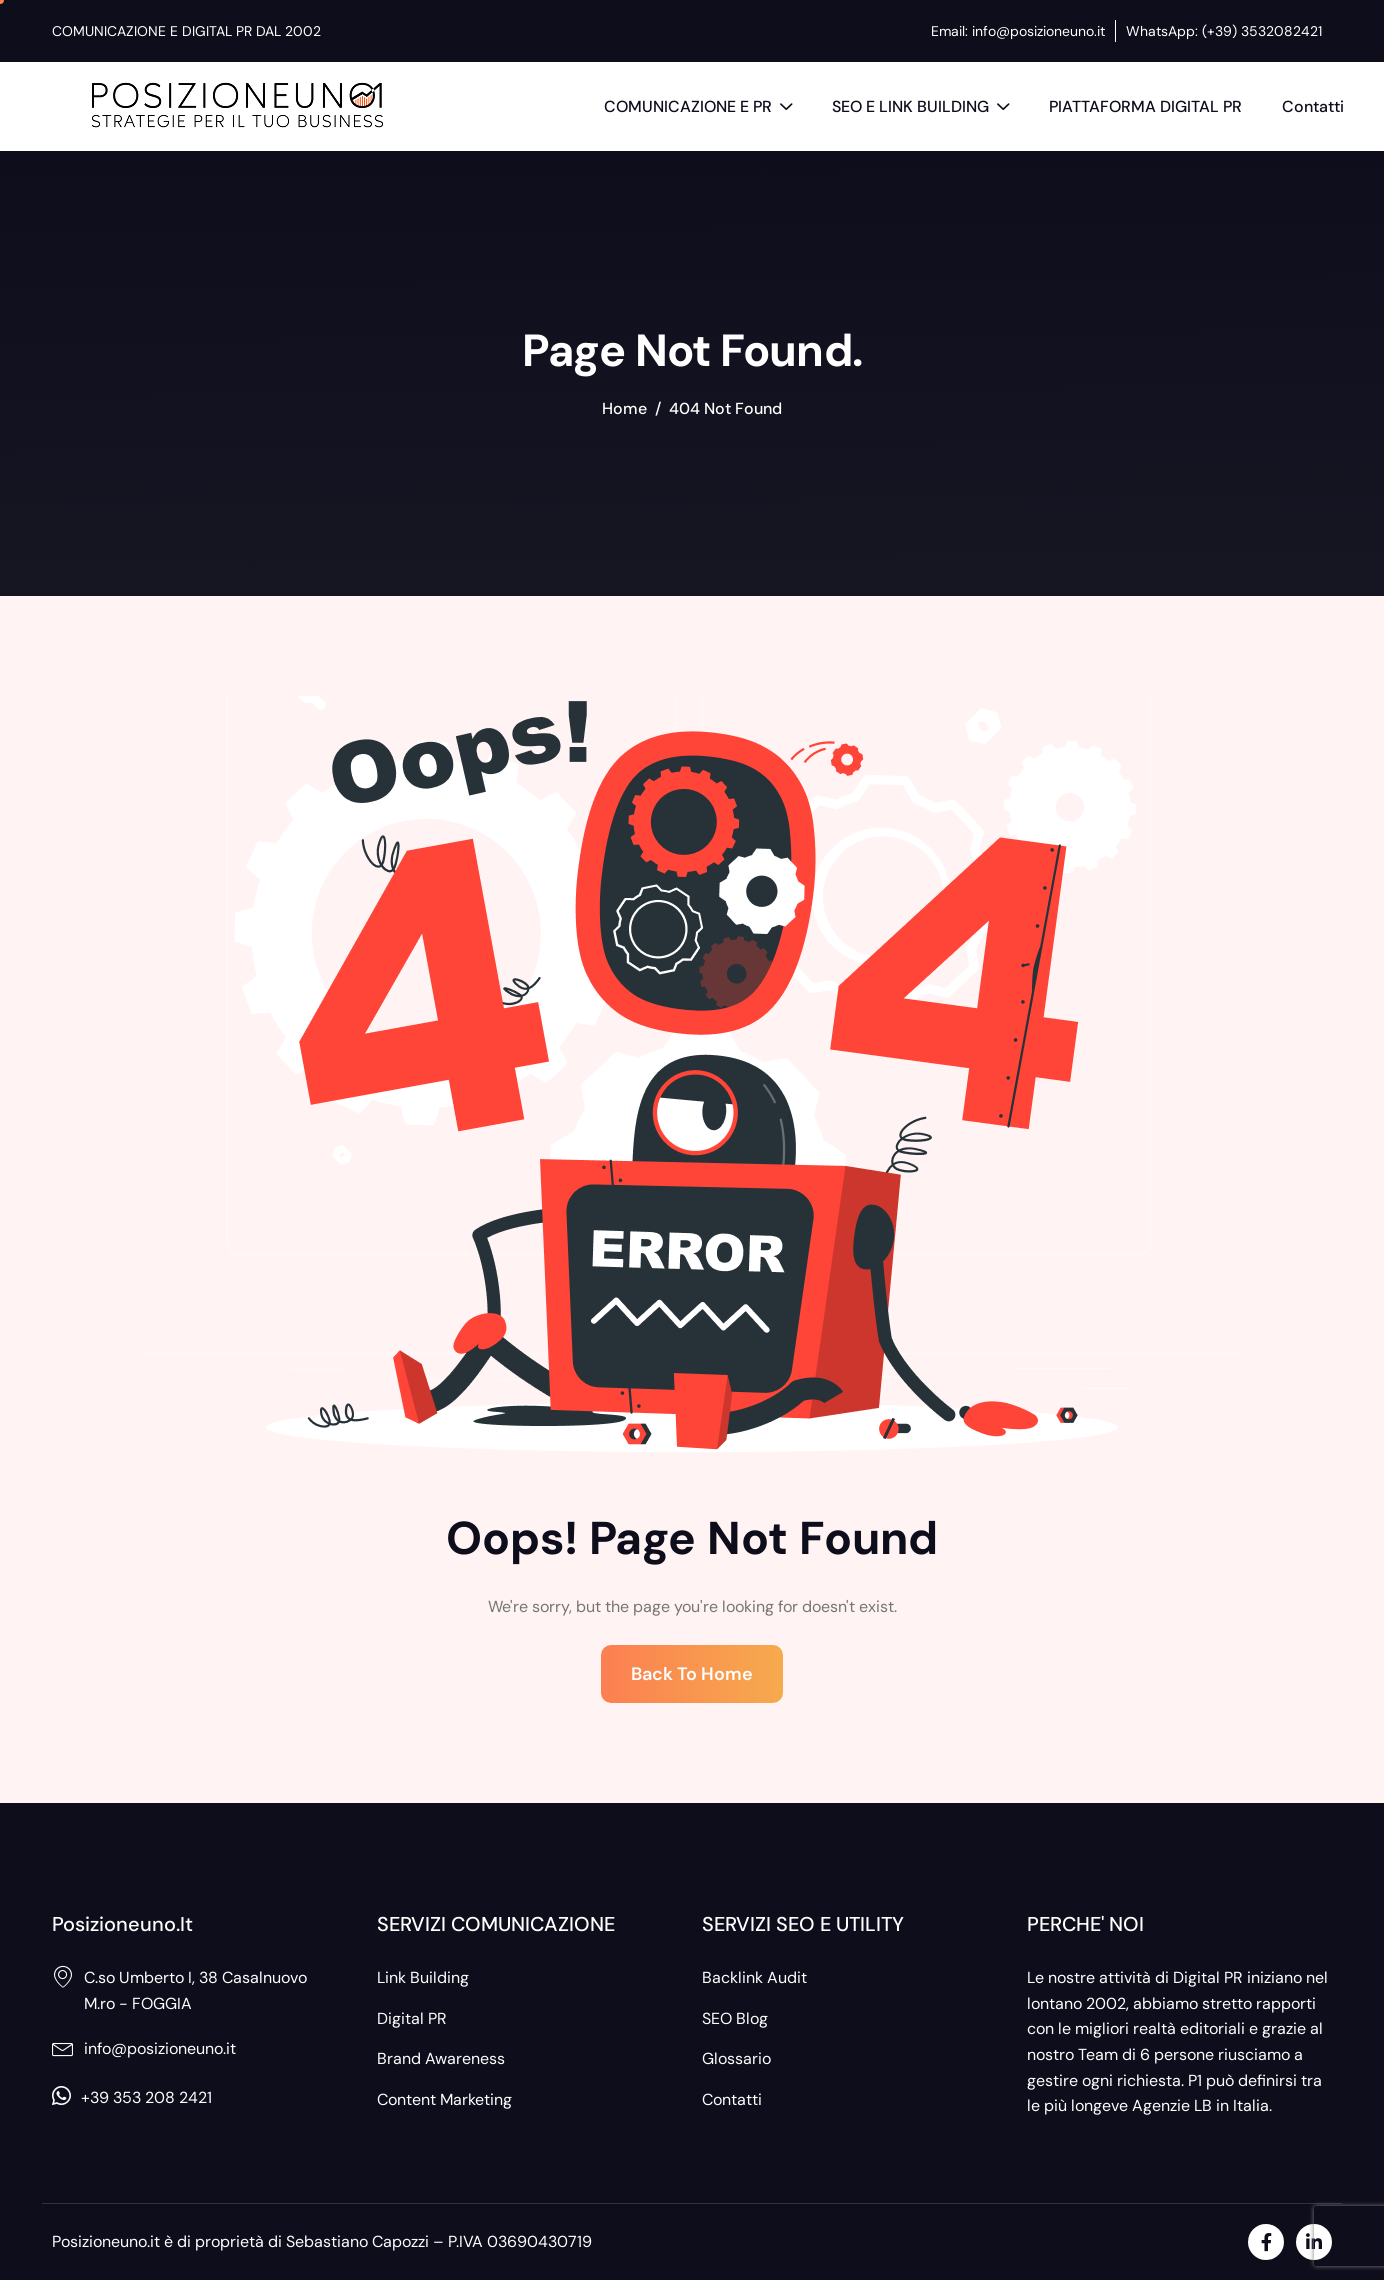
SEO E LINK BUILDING (920, 109)
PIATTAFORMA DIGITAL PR (1145, 106)
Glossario (736, 2058)
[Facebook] (1266, 2242)
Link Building (423, 1977)
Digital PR (412, 2018)
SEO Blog (735, 2018)
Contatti (1313, 106)
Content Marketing (444, 2099)
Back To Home (692, 1674)
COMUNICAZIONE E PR (698, 109)
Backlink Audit (754, 1977)
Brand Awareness (441, 2058)
